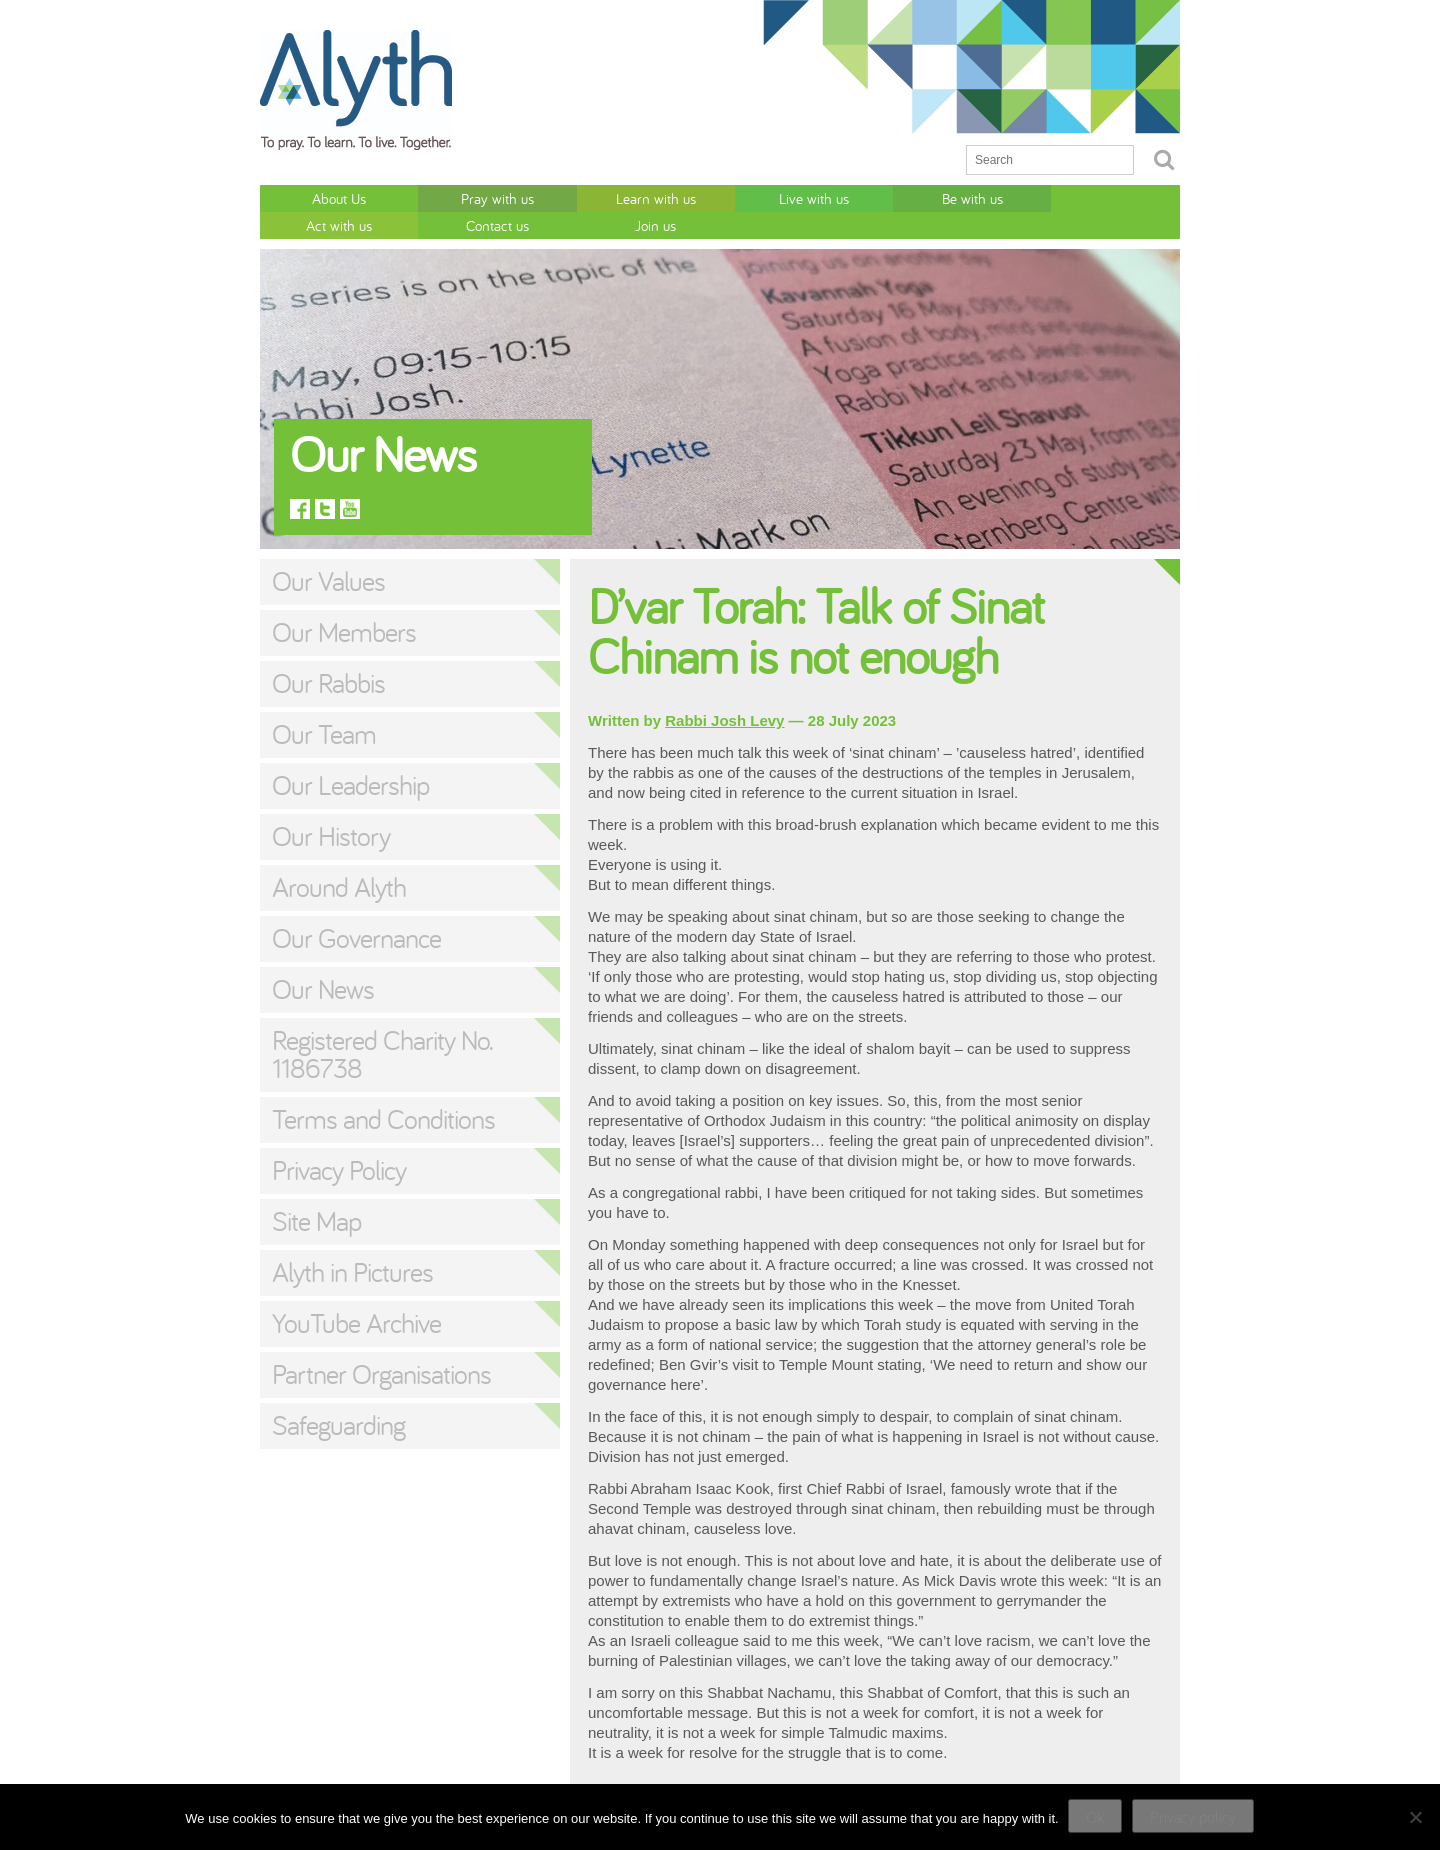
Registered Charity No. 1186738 (382, 1026)
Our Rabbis (328, 655)
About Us (317, 197)
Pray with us (431, 197)
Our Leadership (350, 757)
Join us (1121, 197)
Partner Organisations (381, 1346)
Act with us (892, 197)
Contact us (1006, 197)
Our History (331, 808)
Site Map (316, 1193)
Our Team (324, 706)
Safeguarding (338, 1397)
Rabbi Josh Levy (724, 692)
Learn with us (547, 197)
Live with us (662, 197)
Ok (1096, 1817)
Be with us (776, 197)
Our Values (328, 553)
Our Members (344, 604)
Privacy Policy (339, 1142)
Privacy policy (1194, 1817)
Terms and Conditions (383, 1091)
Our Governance (356, 910)
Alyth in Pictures (352, 1244)
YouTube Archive (356, 1295)
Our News (323, 961)
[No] (1415, 1817)
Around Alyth (339, 859)
